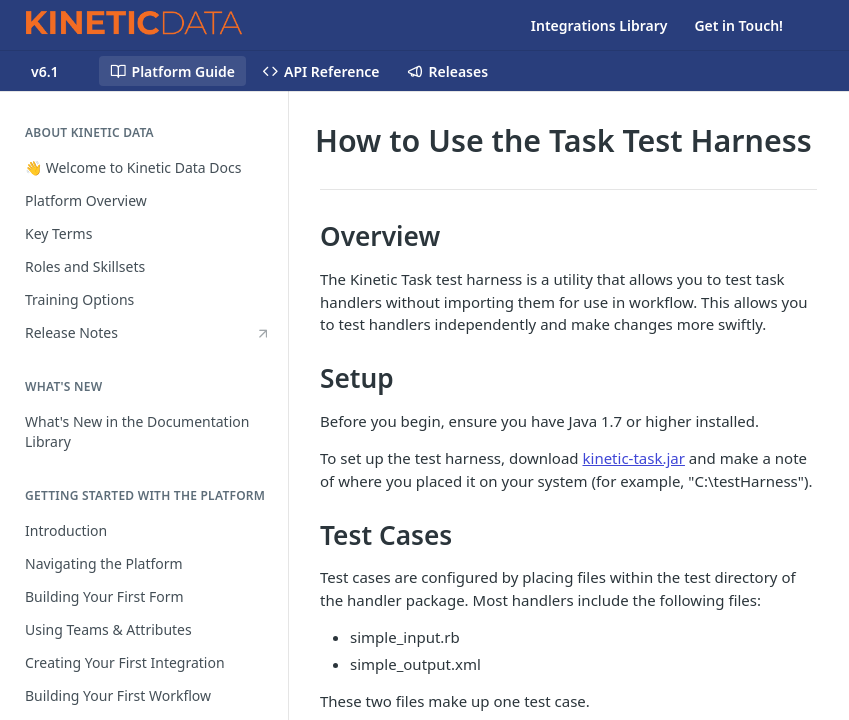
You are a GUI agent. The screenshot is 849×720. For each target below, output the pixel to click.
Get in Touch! (738, 25)
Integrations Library (599, 25)
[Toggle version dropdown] (57, 71)
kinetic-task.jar (634, 458)
